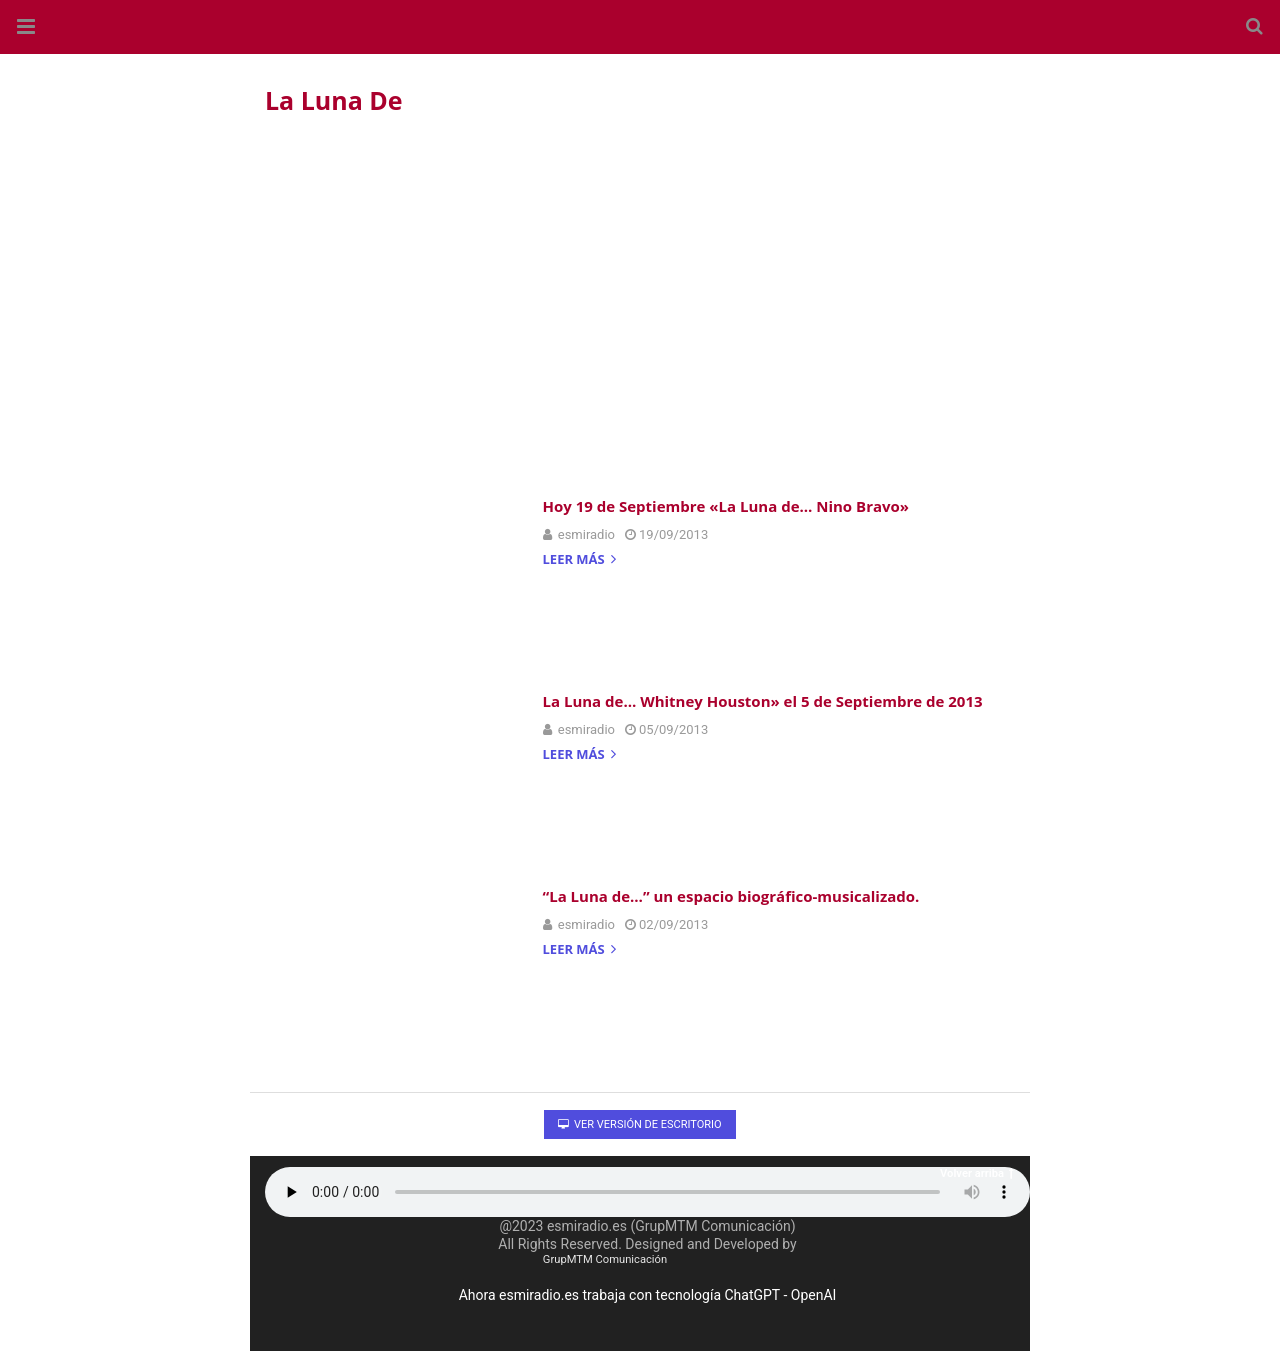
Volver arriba (977, 1173)
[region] (640, 301)
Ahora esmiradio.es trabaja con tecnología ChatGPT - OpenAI (648, 1295)
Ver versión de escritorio (639, 1124)
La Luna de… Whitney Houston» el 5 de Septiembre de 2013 (763, 701)
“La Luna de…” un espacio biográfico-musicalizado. (731, 896)
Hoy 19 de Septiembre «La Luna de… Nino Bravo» (726, 506)
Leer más (580, 560)
